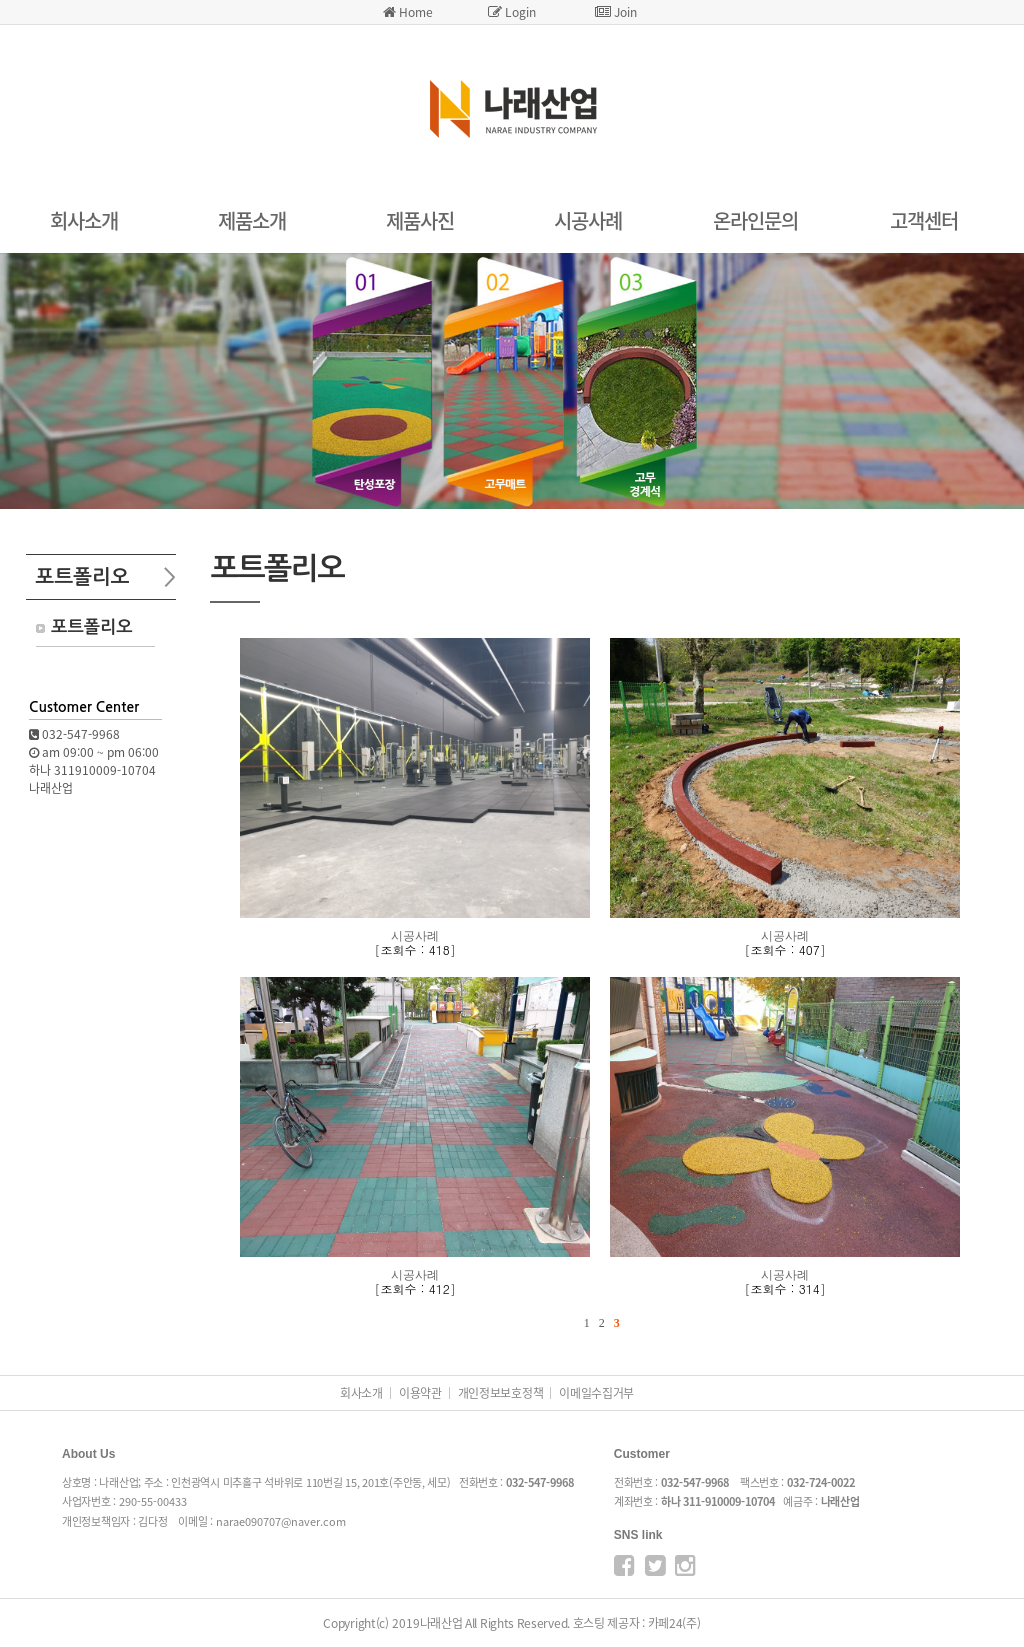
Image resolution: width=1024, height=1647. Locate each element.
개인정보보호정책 (501, 1393)
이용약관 (420, 1393)
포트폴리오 (91, 627)
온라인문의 (755, 220)
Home (408, 12)
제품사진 (420, 220)
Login (512, 12)
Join (616, 12)
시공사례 (588, 220)
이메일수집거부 (596, 1393)
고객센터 (924, 220)
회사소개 (84, 220)
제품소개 (252, 220)
